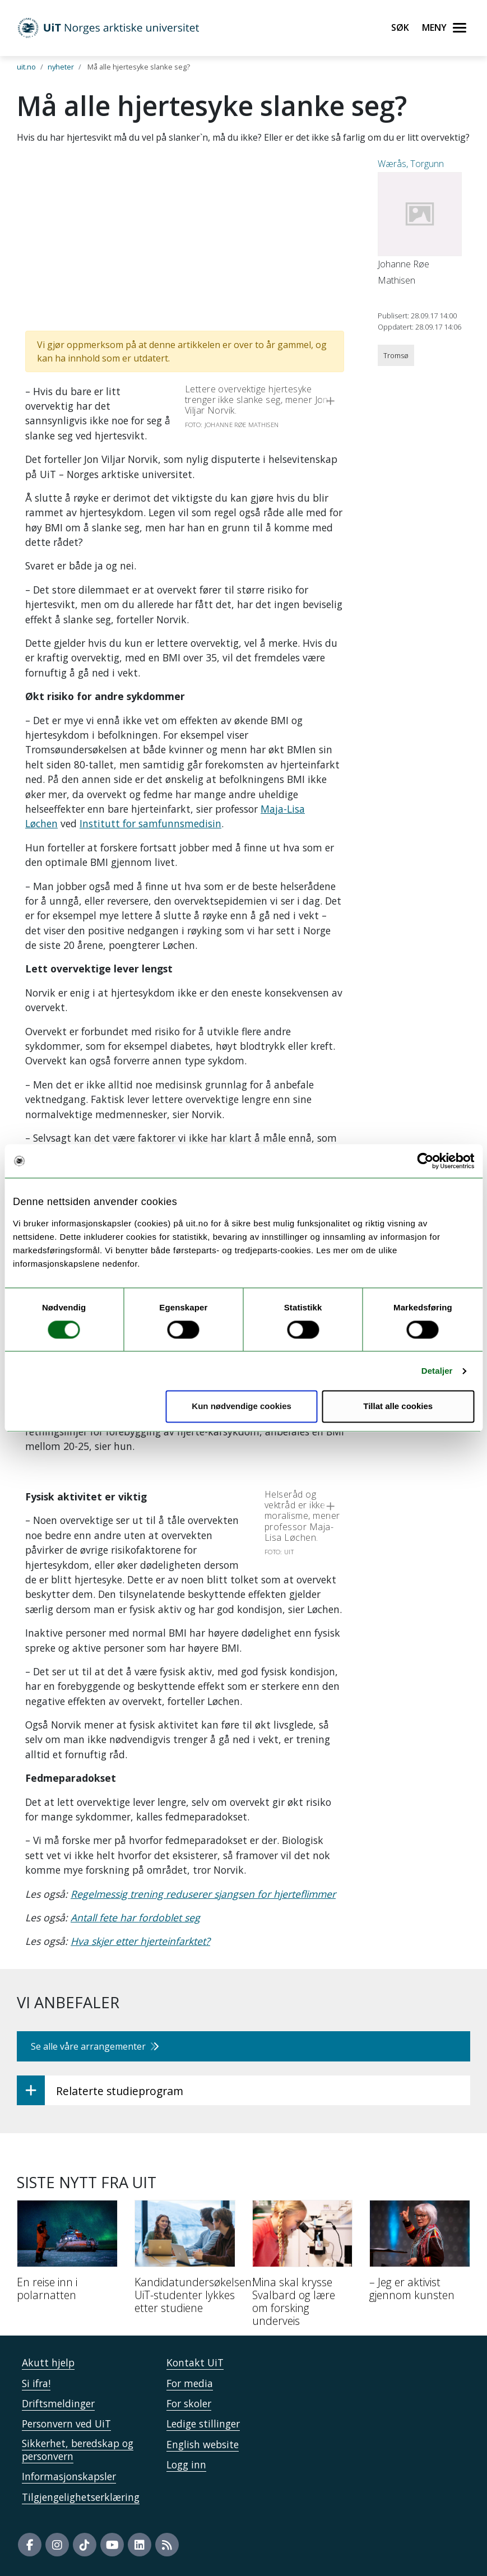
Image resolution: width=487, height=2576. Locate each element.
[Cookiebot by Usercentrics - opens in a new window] (425, 1160)
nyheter (61, 67)
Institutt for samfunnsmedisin (150, 823)
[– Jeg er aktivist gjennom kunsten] (419, 2255)
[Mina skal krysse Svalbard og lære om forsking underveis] (302, 2268)
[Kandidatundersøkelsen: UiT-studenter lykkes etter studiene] (184, 2261)
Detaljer (437, 1370)
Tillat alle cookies (398, 1406)
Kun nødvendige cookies (241, 1406)
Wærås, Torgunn (411, 163)
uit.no (26, 67)
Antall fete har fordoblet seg (135, 1917)
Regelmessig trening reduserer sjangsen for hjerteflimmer (203, 1894)
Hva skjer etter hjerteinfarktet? (140, 1941)
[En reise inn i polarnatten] (67, 2255)
